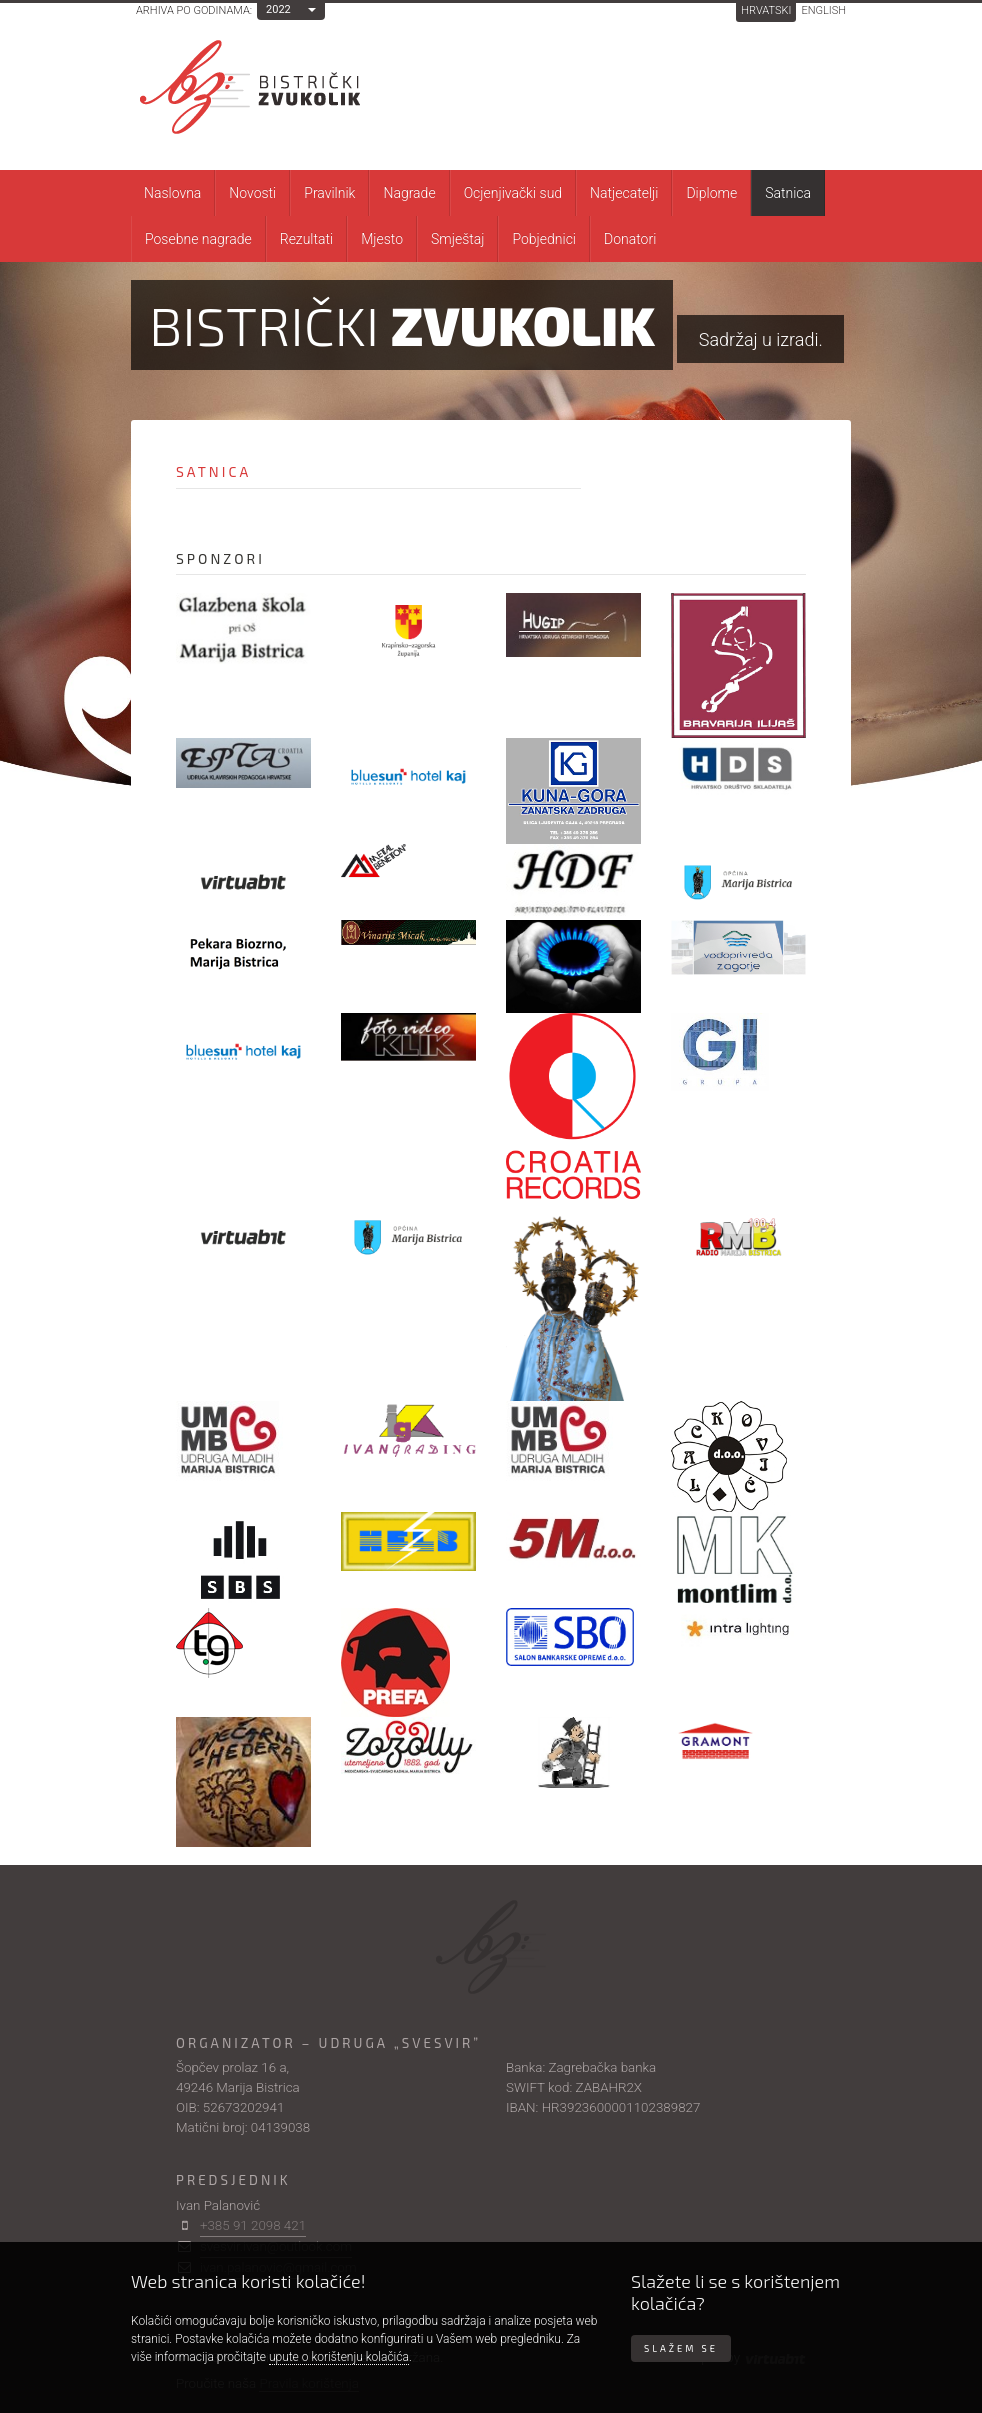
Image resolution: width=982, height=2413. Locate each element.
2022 (278, 9)
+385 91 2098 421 (253, 2225)
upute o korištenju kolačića (339, 2357)
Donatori (630, 239)
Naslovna (172, 193)
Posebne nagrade (198, 239)
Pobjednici (544, 239)
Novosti (252, 193)
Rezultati (306, 239)
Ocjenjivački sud (513, 193)
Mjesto (382, 239)
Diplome (711, 193)
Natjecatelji (624, 193)
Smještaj (457, 239)
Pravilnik (329, 193)
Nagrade (409, 193)
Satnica (788, 193)
